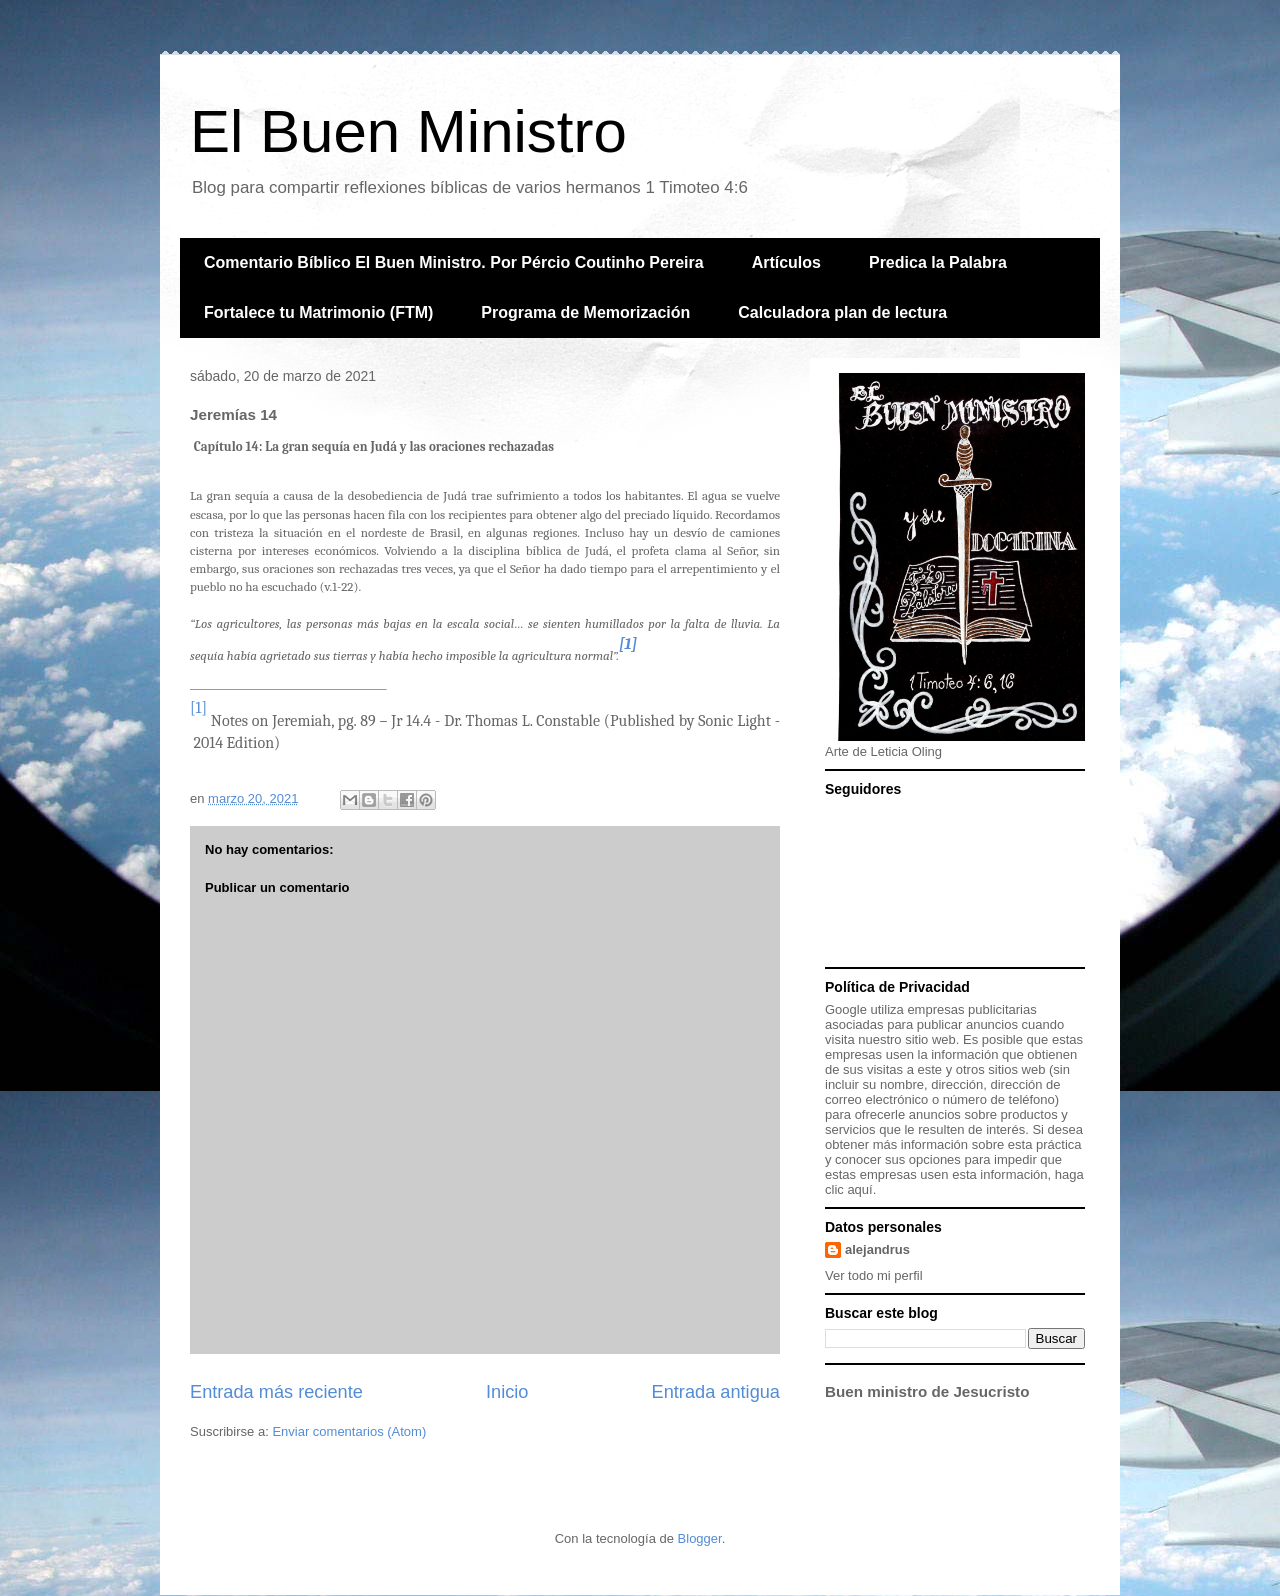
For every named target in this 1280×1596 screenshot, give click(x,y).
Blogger (700, 1538)
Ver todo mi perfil (874, 1275)
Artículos (786, 262)
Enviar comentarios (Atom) (349, 1431)
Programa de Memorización (585, 312)
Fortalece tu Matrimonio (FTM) (318, 312)
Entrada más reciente (276, 1392)
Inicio (507, 1392)
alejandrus (877, 1249)
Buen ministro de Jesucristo (927, 1391)
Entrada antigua (716, 1392)
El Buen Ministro (408, 131)
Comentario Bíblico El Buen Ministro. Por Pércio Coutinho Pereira (454, 262)
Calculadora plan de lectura (842, 312)
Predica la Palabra (938, 262)
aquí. (861, 1189)
